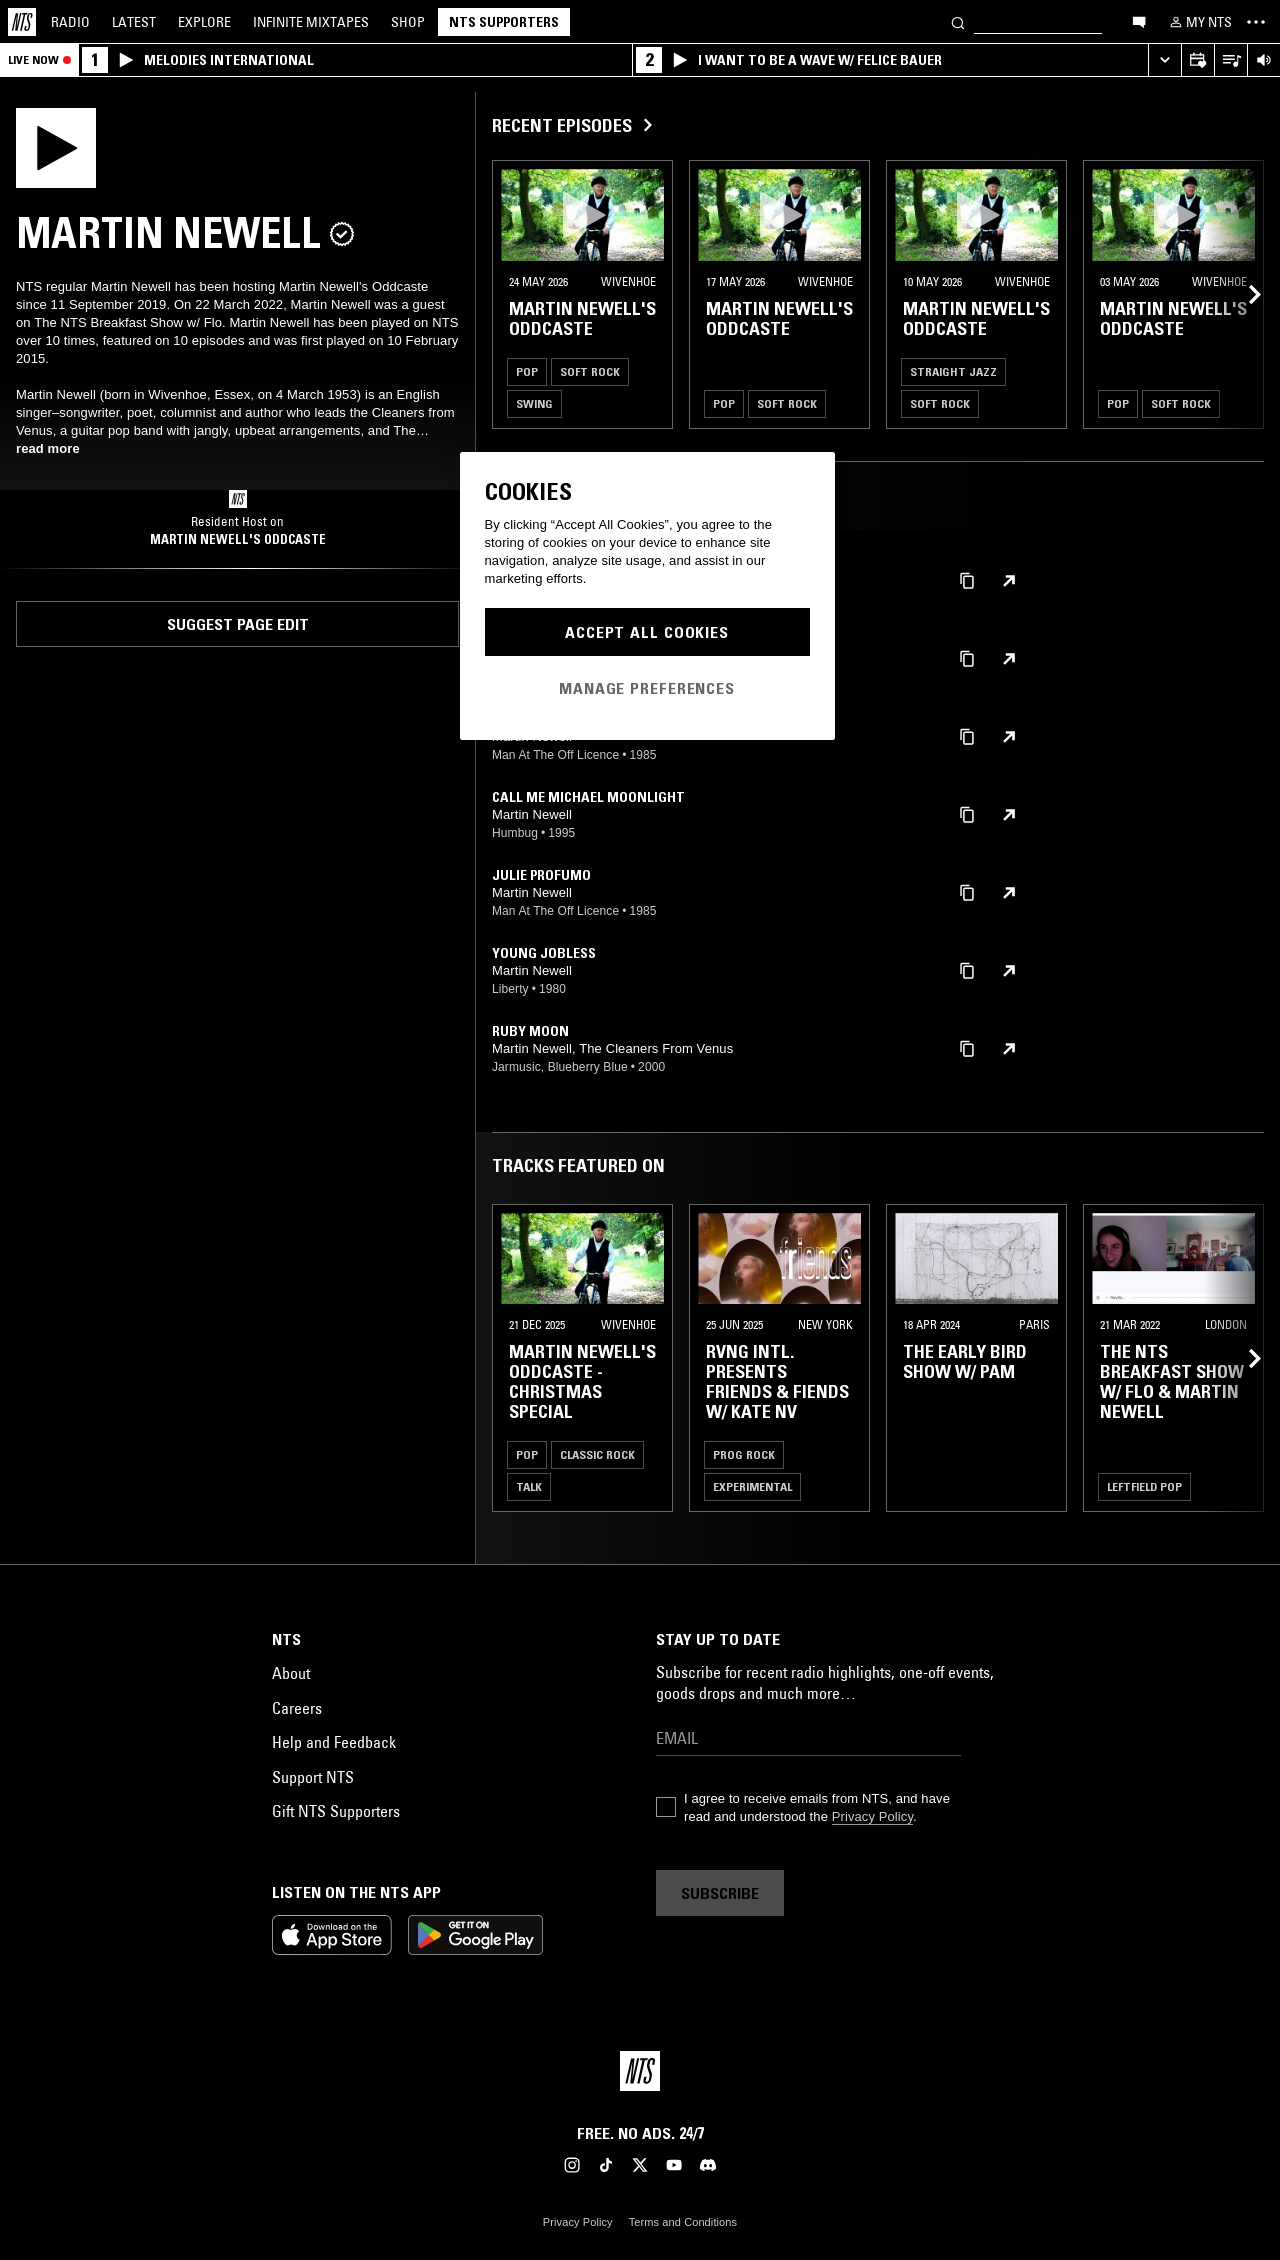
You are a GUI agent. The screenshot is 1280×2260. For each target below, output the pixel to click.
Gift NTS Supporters (336, 1811)
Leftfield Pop (1144, 1486)
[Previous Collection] (1242, 294)
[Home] (22, 22)
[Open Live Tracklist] (1230, 60)
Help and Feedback (334, 1742)
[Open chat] (1139, 21)
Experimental (752, 1486)
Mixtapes (311, 22)
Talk (529, 1486)
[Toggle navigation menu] (1256, 22)
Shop (408, 22)
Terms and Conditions (683, 2222)
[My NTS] (1199, 22)
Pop (527, 371)
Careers (297, 1708)
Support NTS (313, 1777)
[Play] (56, 146)
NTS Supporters (504, 22)
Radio (70, 22)
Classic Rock (597, 1454)
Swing (534, 403)
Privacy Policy (872, 1816)
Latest (134, 22)
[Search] (958, 21)
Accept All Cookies (647, 632)
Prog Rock (744, 1454)
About (291, 1673)
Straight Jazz (953, 371)
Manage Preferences (647, 688)
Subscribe (720, 1893)
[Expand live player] (1164, 60)
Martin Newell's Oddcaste (238, 539)
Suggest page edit (238, 624)
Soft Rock (590, 371)
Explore (204, 22)
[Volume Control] (1263, 60)
